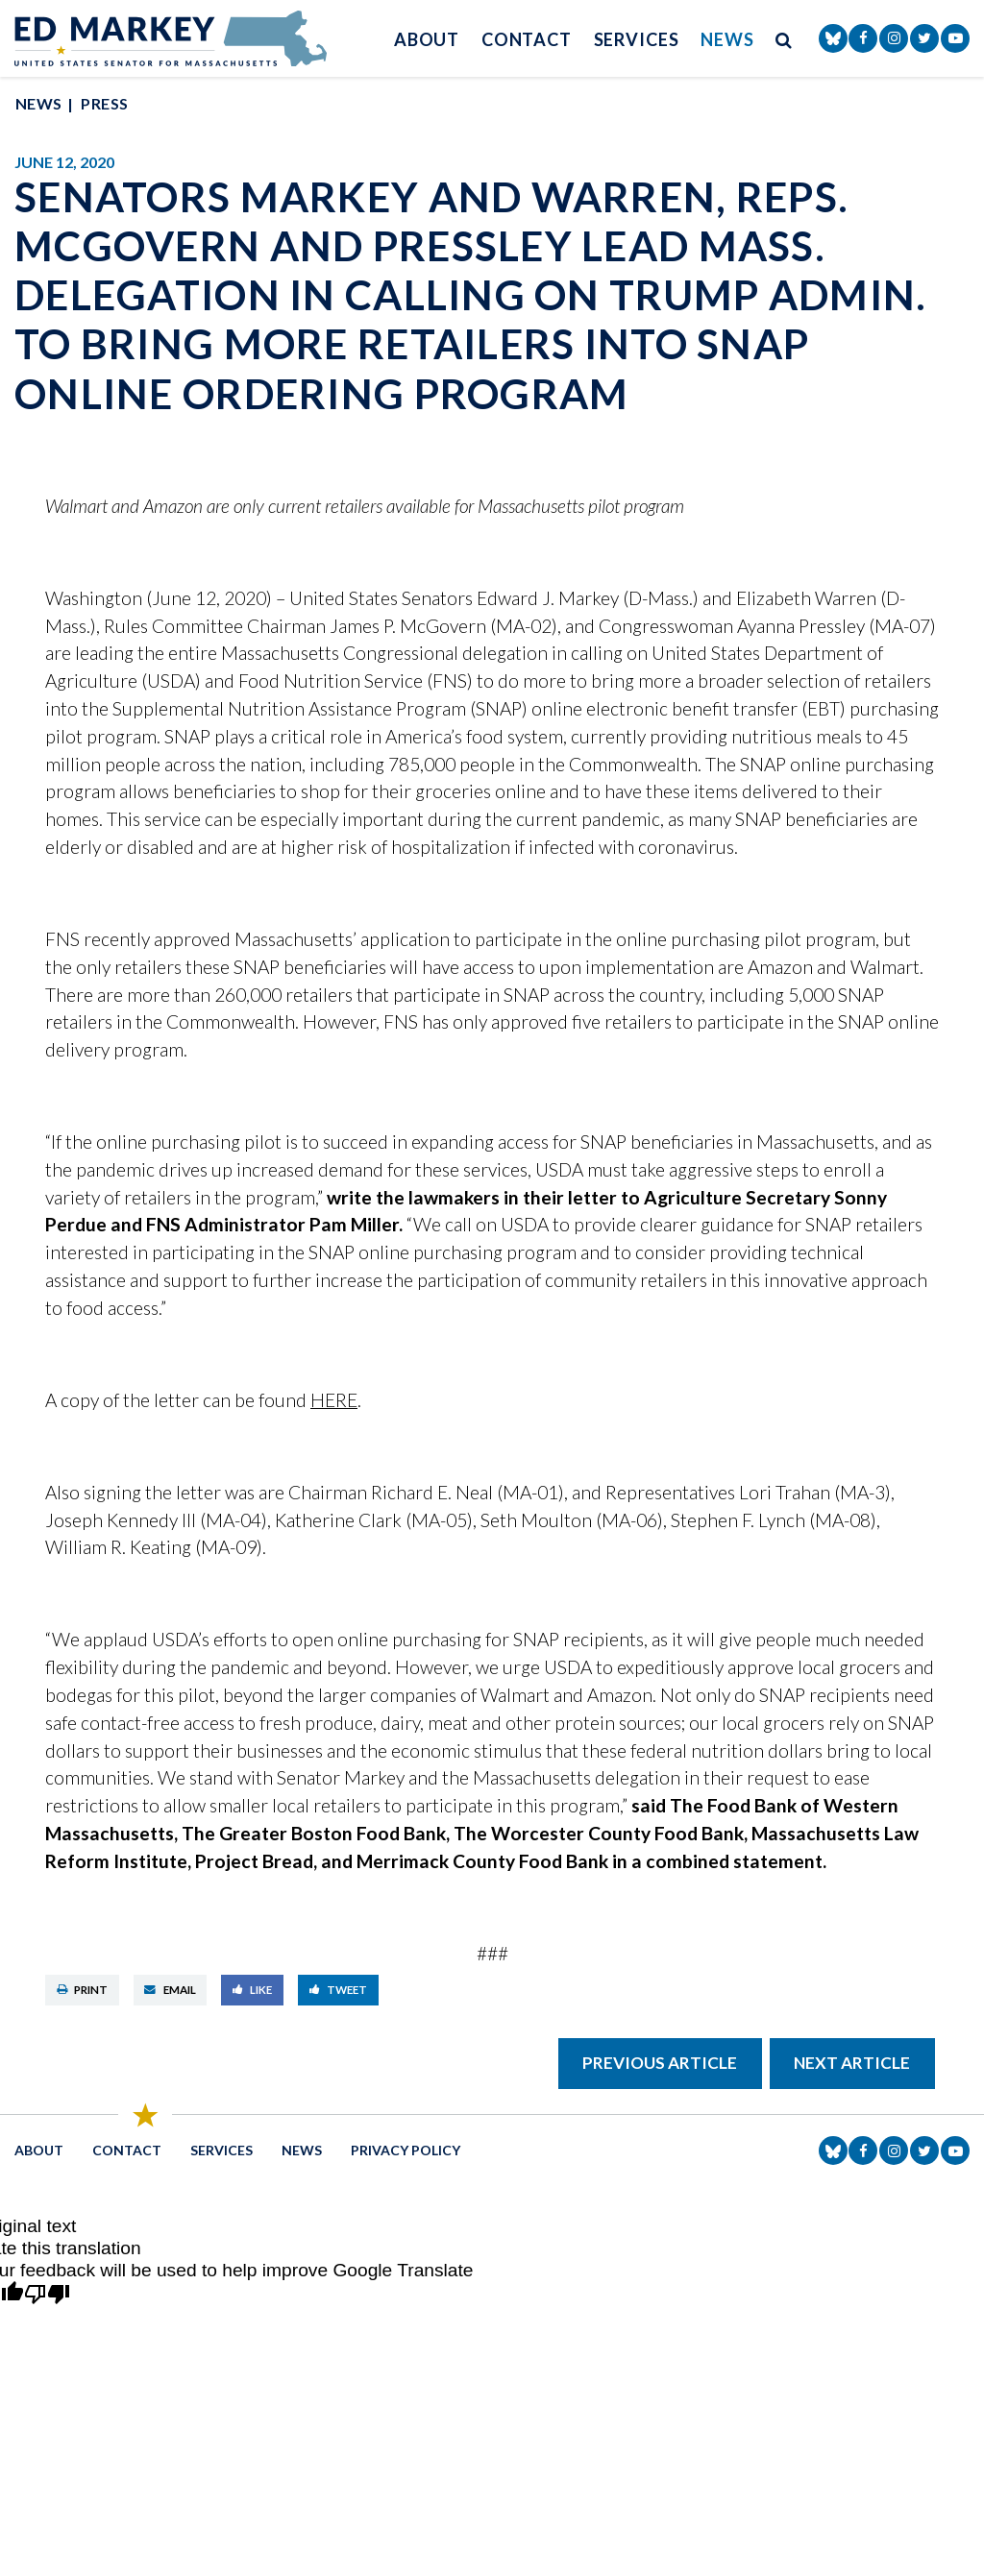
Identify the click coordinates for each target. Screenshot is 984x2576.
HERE (333, 1400)
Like (253, 1989)
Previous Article (659, 2063)
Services (636, 39)
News (727, 39)
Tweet (338, 1989)
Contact (526, 39)
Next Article (852, 2063)
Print (83, 1989)
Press (104, 103)
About (427, 39)
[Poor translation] (47, 2295)
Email (170, 1989)
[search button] (784, 39)
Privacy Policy (405, 2150)
